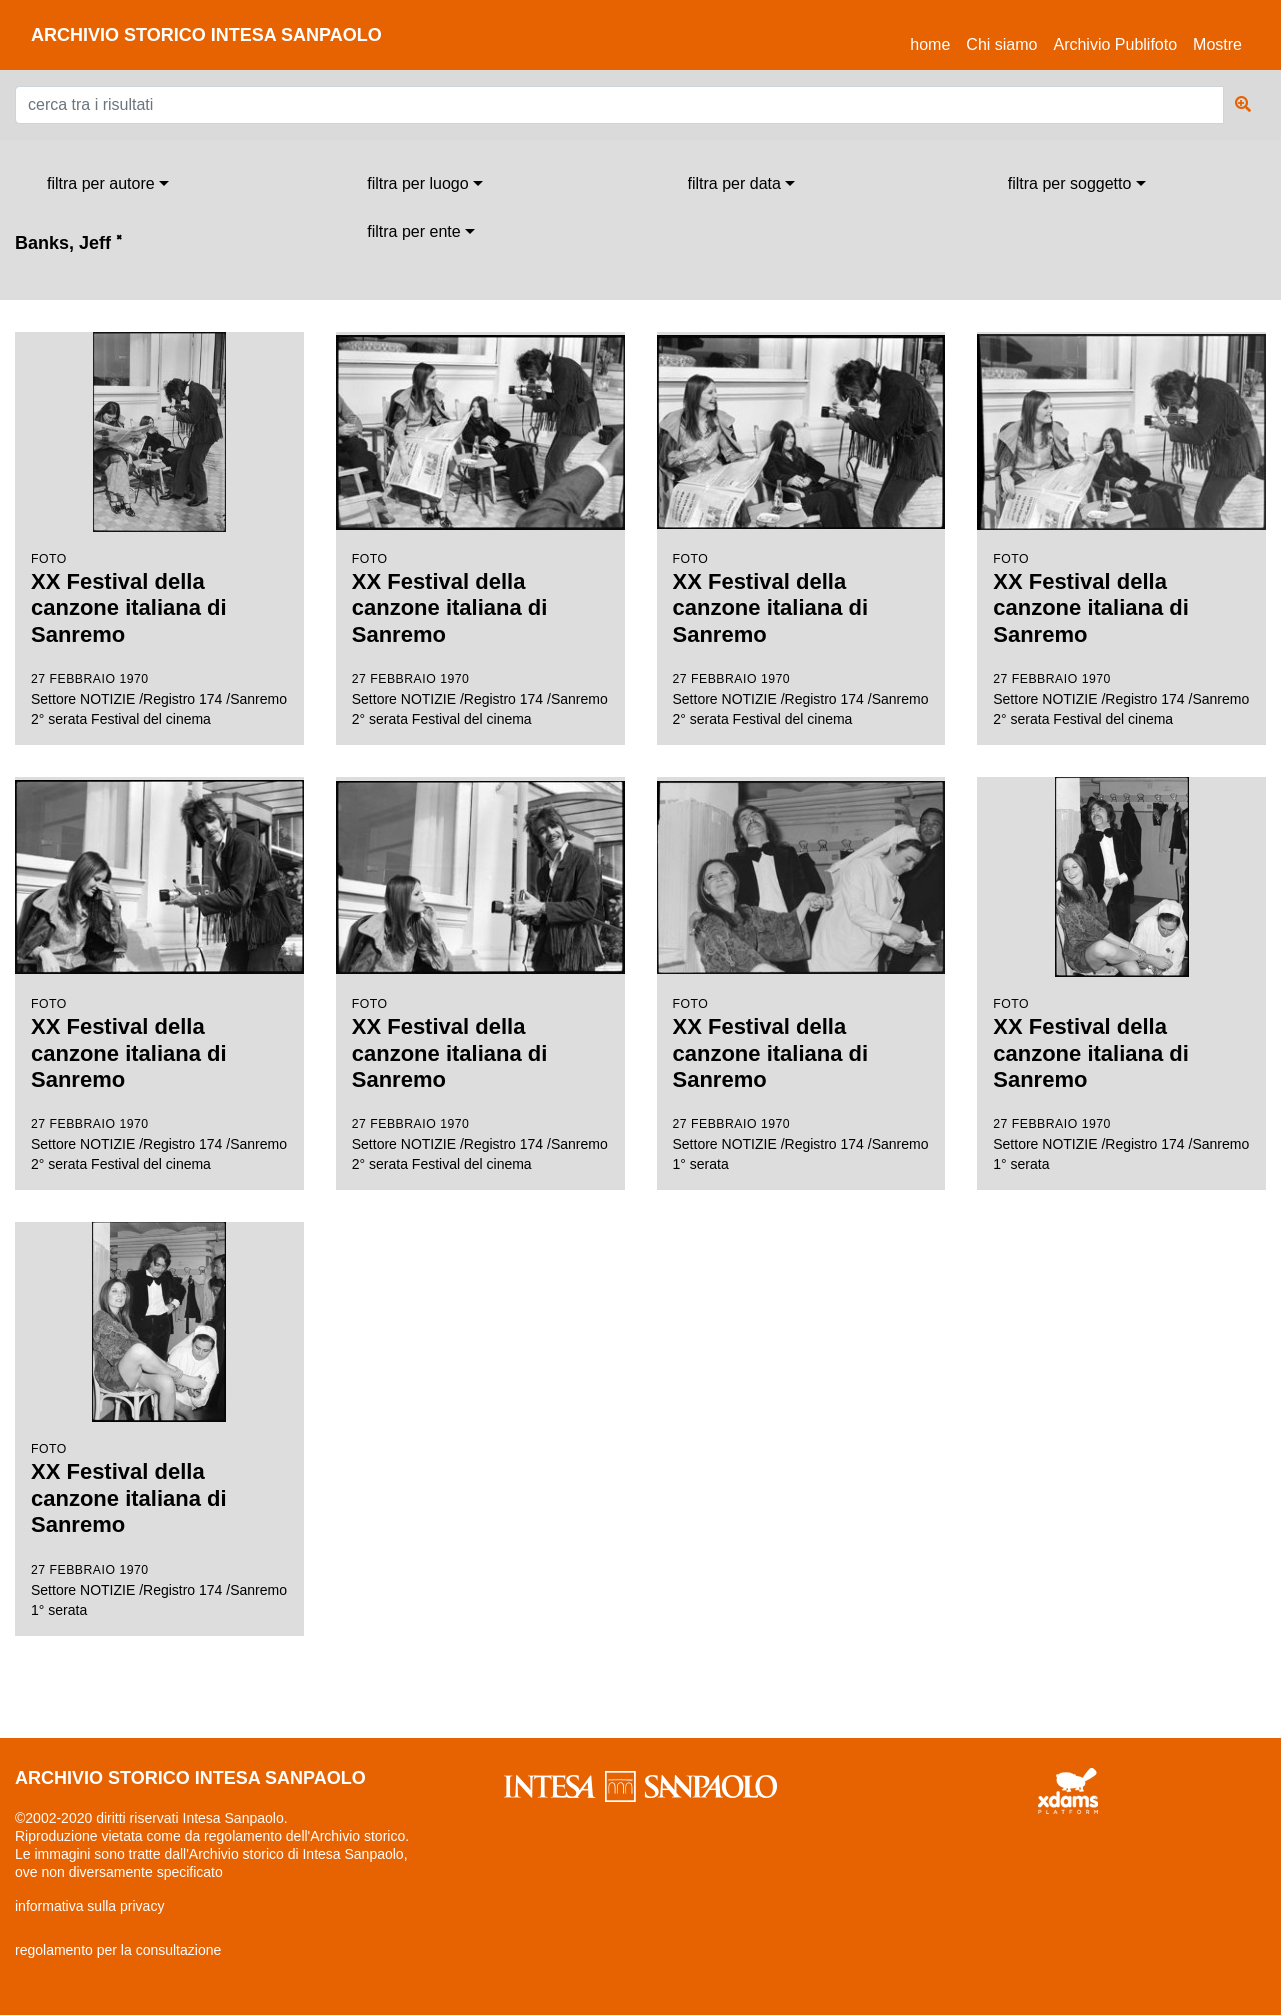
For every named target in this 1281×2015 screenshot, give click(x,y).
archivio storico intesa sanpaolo (206, 35)
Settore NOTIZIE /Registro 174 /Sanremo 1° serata (801, 974)
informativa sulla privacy (89, 1906)
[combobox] (108, 184)
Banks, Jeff (68, 243)
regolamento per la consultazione (118, 1950)
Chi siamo (1001, 44)
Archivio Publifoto (1115, 44)
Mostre (1217, 44)
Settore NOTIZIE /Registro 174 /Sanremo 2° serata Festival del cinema (159, 529)
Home (934, 41)
